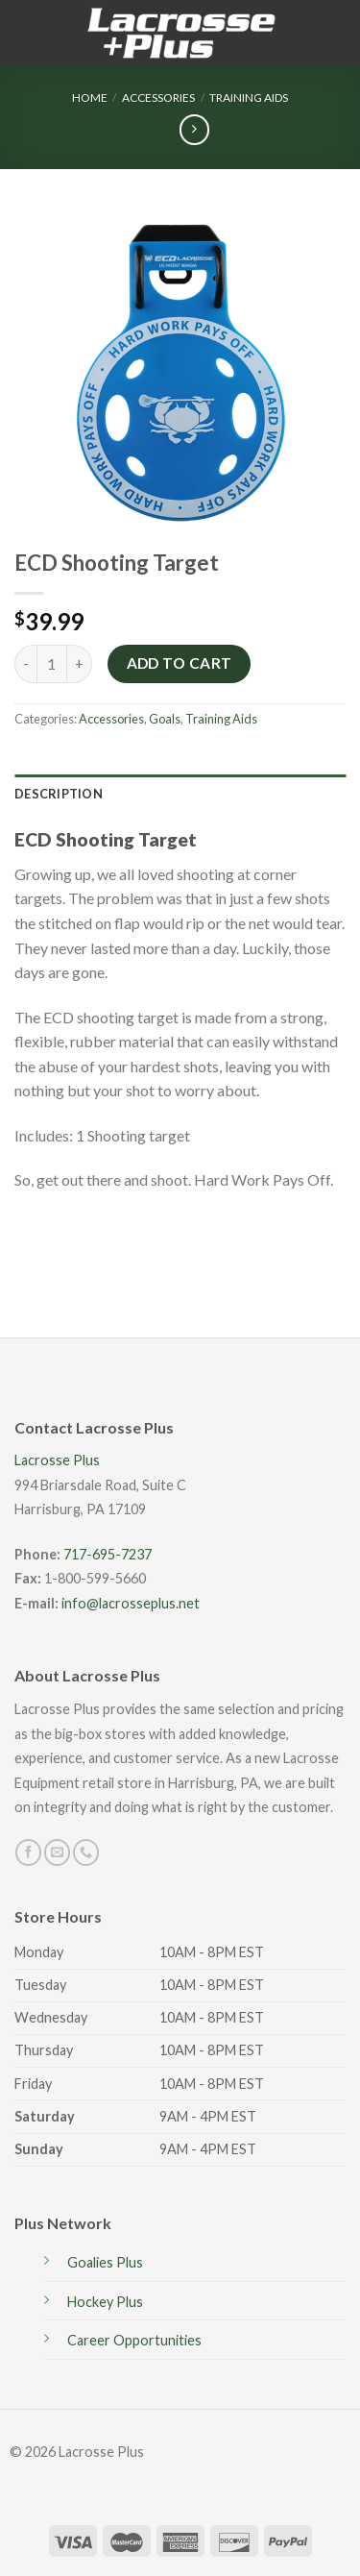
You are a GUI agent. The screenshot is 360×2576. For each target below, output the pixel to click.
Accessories (158, 97)
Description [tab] (58, 793)
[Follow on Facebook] (28, 1852)
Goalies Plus (105, 2262)
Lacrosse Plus (57, 1460)
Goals (164, 718)
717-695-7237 (107, 1554)
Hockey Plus (105, 2302)
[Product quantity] (51, 664)
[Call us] (86, 1852)
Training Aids (248, 97)
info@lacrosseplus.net (130, 1603)
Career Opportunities (134, 2340)
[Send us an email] (57, 1852)
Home (90, 97)
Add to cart (179, 663)
